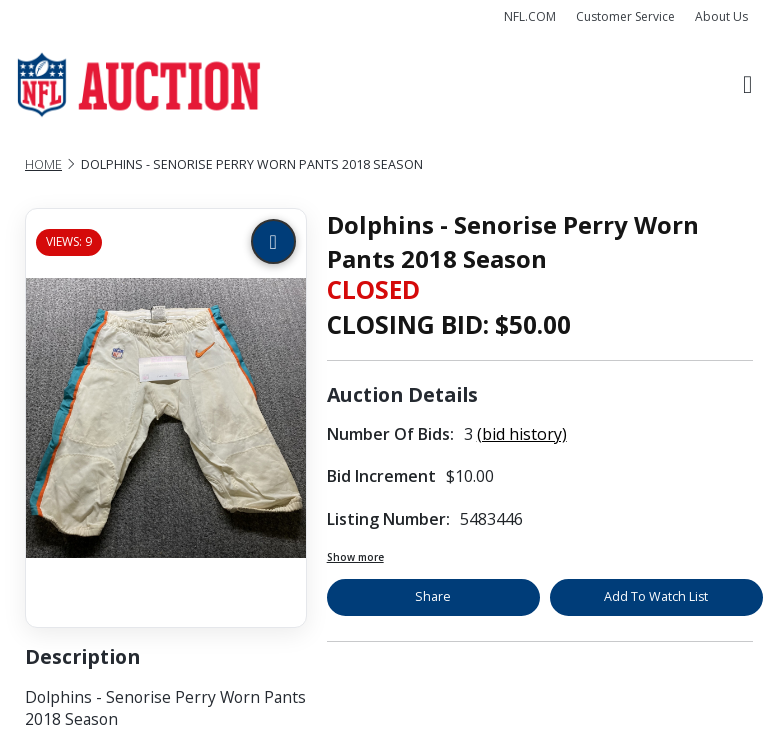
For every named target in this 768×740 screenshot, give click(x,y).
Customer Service (625, 16)
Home (43, 164)
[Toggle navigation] (747, 85)
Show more (355, 557)
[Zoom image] (273, 241)
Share (433, 596)
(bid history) (522, 434)
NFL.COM (530, 16)
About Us (721, 16)
